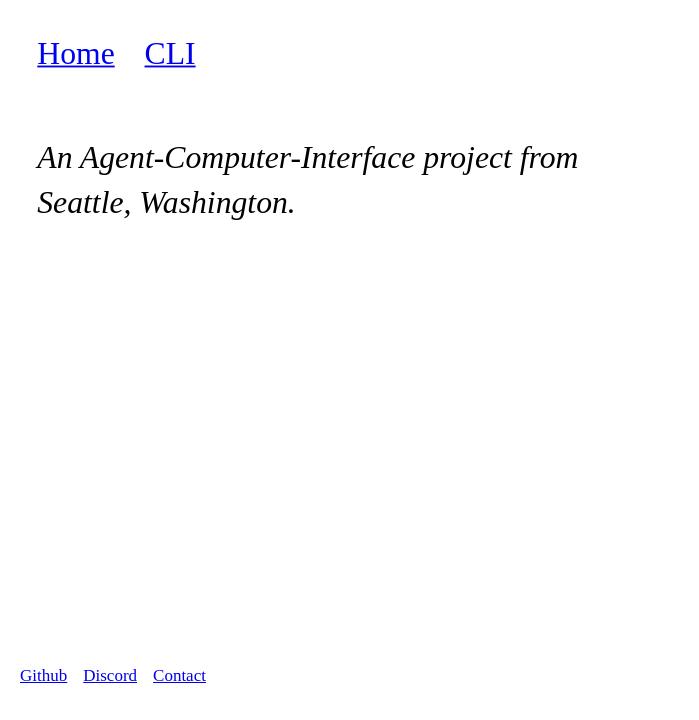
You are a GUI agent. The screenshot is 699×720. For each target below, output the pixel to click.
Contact (179, 675)
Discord (110, 675)
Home (75, 53)
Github (43, 675)
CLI (170, 53)
